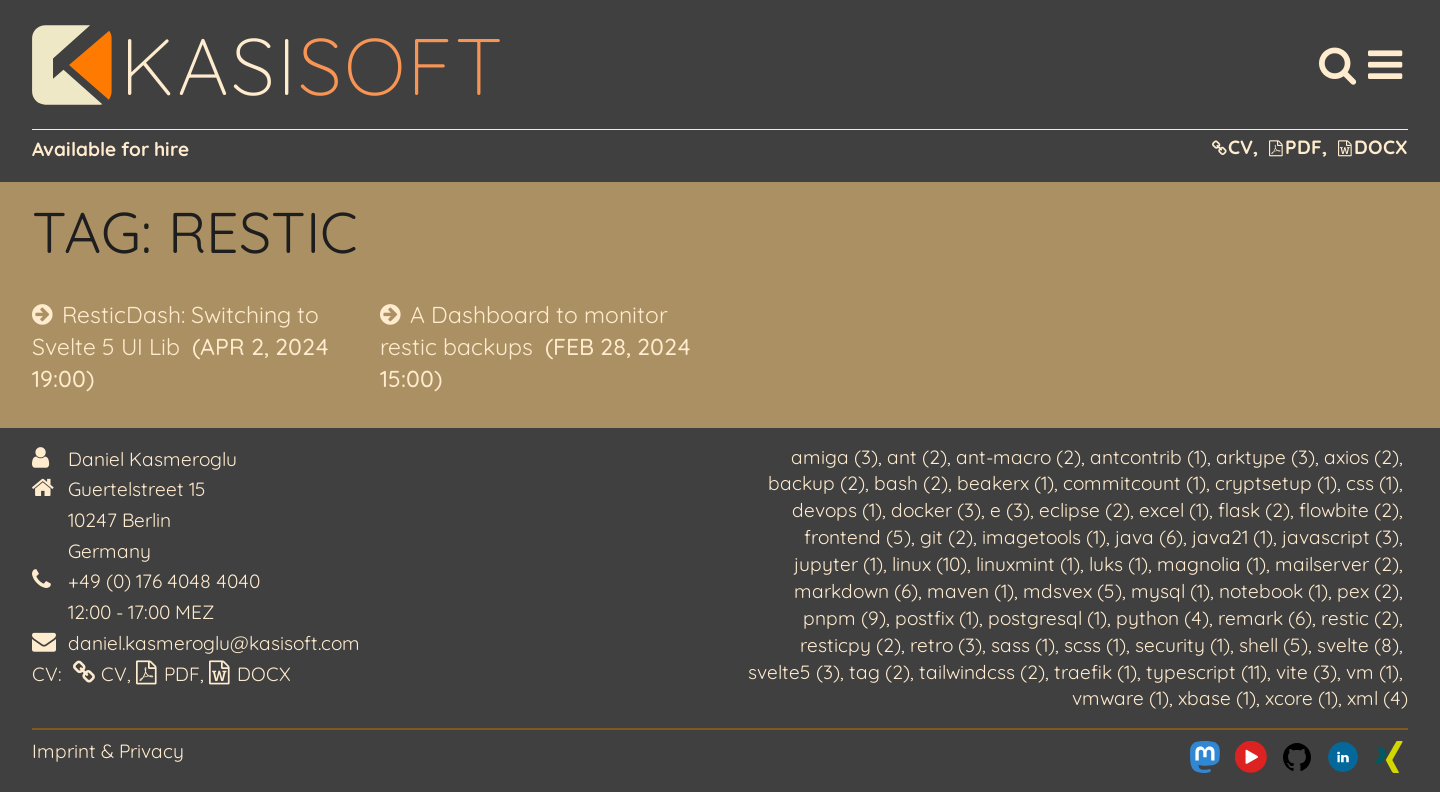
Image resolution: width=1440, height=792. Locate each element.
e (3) (1010, 510)
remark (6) (1265, 618)
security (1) (1182, 645)
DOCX (1373, 147)
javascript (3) (1340, 537)
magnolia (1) (1211, 564)
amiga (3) (834, 457)
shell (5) (1273, 645)
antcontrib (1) (1148, 457)
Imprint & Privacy (108, 751)
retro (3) (946, 645)
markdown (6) (856, 591)
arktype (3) (1265, 457)
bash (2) (911, 483)
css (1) (1372, 483)
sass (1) (1023, 645)
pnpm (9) (844, 618)
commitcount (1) (1134, 483)
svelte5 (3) (794, 672)
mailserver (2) (1337, 564)
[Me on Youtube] (1251, 757)
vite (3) (1306, 672)
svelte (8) (1358, 645)
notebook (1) (1273, 591)
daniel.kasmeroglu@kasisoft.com (214, 643)
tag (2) (879, 672)
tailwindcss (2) (982, 672)
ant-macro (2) (1018, 457)
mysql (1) (1170, 591)
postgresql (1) (1047, 618)
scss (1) (1095, 645)
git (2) (946, 537)
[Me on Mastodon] (1205, 757)
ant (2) (917, 457)
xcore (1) (1301, 698)
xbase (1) (1217, 698)
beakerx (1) (1005, 483)
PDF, (1298, 147)
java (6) (1149, 537)
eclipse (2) (1084, 510)
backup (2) (816, 483)
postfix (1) (937, 618)
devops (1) (837, 510)
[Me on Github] (1297, 757)
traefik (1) (1095, 672)
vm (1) (1372, 672)
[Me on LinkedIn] (1343, 757)
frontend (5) (857, 537)
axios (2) (1361, 457)
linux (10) (929, 564)
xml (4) (1377, 698)
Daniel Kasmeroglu (152, 459)
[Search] (1337, 65)
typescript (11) (1206, 672)
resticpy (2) (850, 645)
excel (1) (1174, 510)
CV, (1235, 147)
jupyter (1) (838, 564)
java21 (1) (1232, 537)
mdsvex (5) (1072, 591)
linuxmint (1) (1028, 564)
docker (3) (936, 510)
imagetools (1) (1044, 537)
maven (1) (970, 591)
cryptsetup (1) (1276, 483)
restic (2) (1360, 618)
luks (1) (1118, 564)
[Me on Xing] (1389, 757)
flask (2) (1254, 510)
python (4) (1162, 618)
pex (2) (1368, 591)
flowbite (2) (1349, 510)
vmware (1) (1120, 698)
